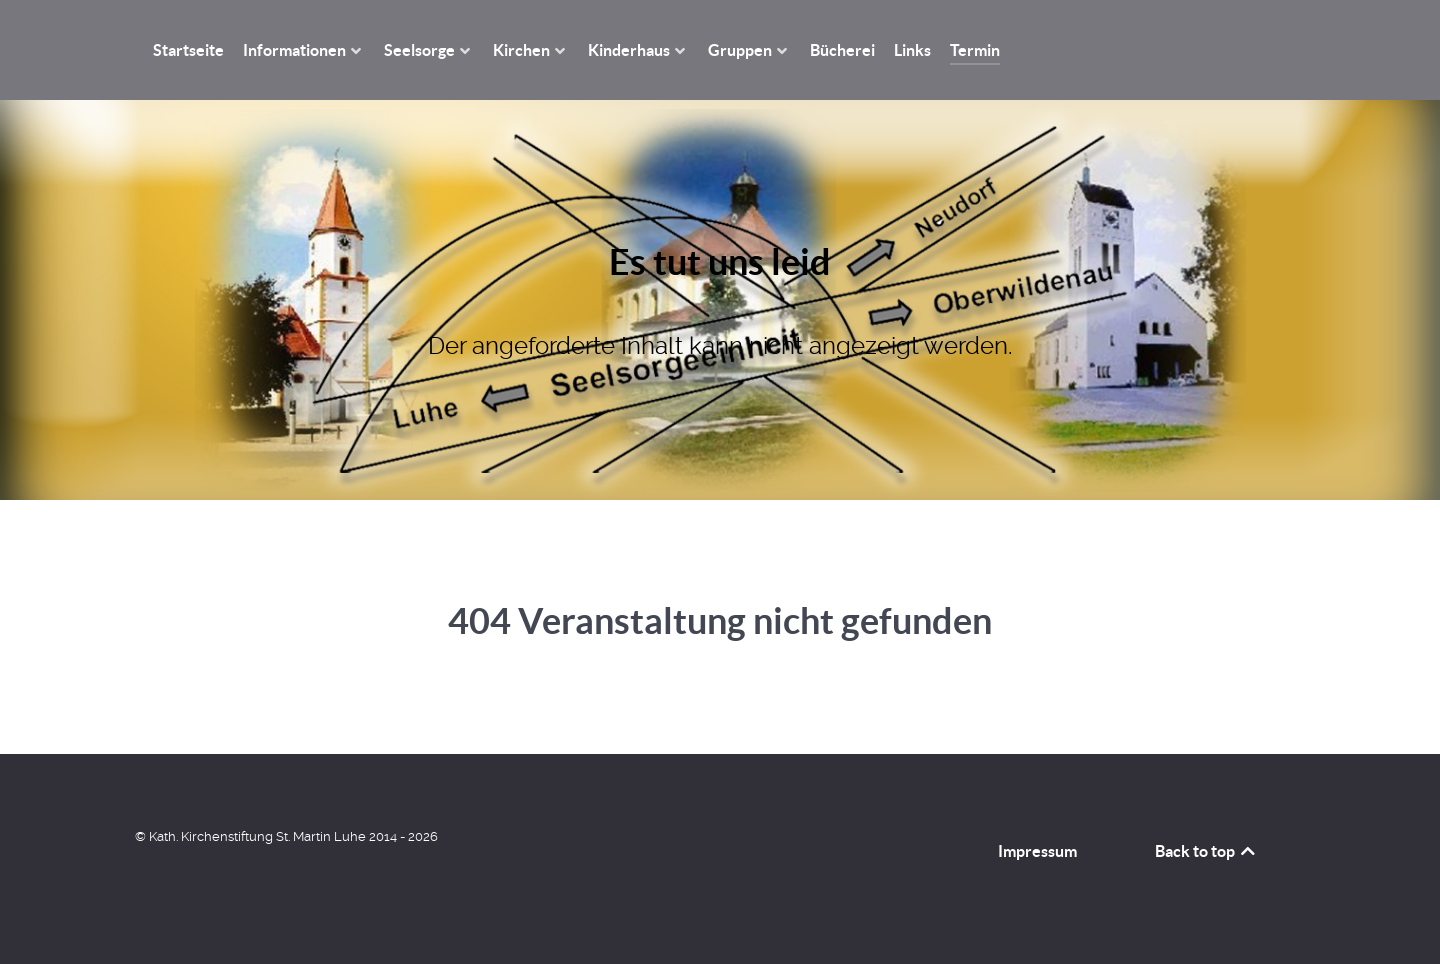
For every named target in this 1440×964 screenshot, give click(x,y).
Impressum (1037, 851)
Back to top (1206, 851)
